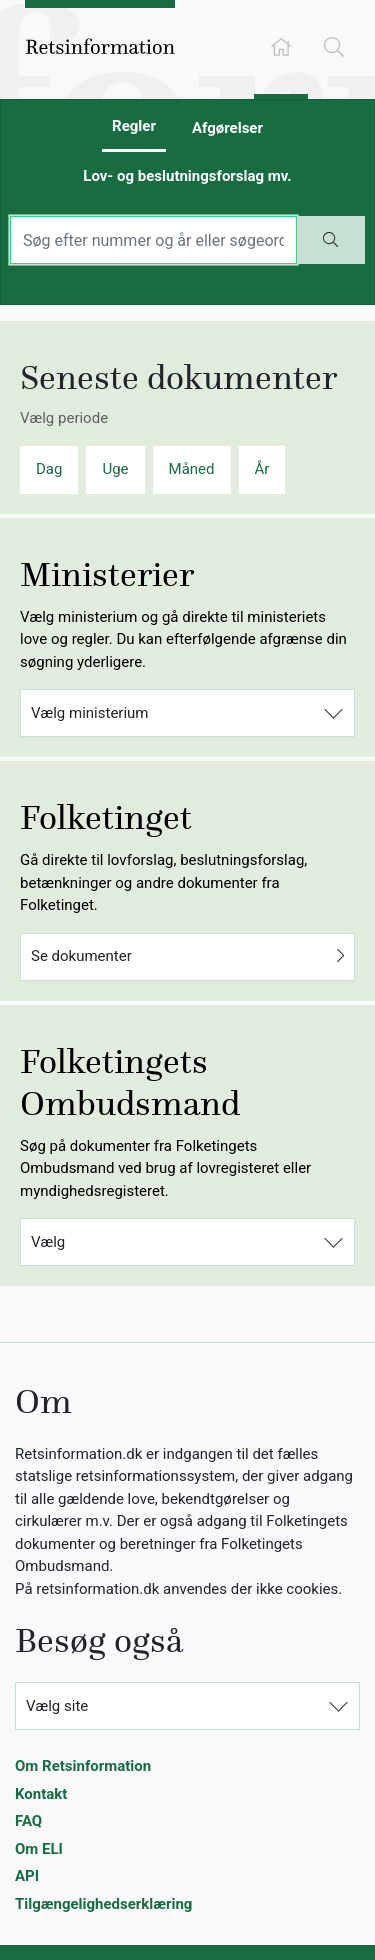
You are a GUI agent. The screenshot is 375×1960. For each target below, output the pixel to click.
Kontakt (41, 1794)
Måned (192, 469)
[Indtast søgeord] (153, 240)
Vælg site (57, 1706)
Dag (49, 469)
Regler (134, 126)
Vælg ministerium (90, 713)
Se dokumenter (187, 956)
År (262, 469)
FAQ (28, 1821)
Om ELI (39, 1849)
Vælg (48, 1242)
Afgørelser (227, 128)
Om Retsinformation (83, 1766)
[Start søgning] (331, 240)
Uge (115, 469)
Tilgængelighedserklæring (103, 1904)
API (27, 1876)
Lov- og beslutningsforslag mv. (187, 176)
